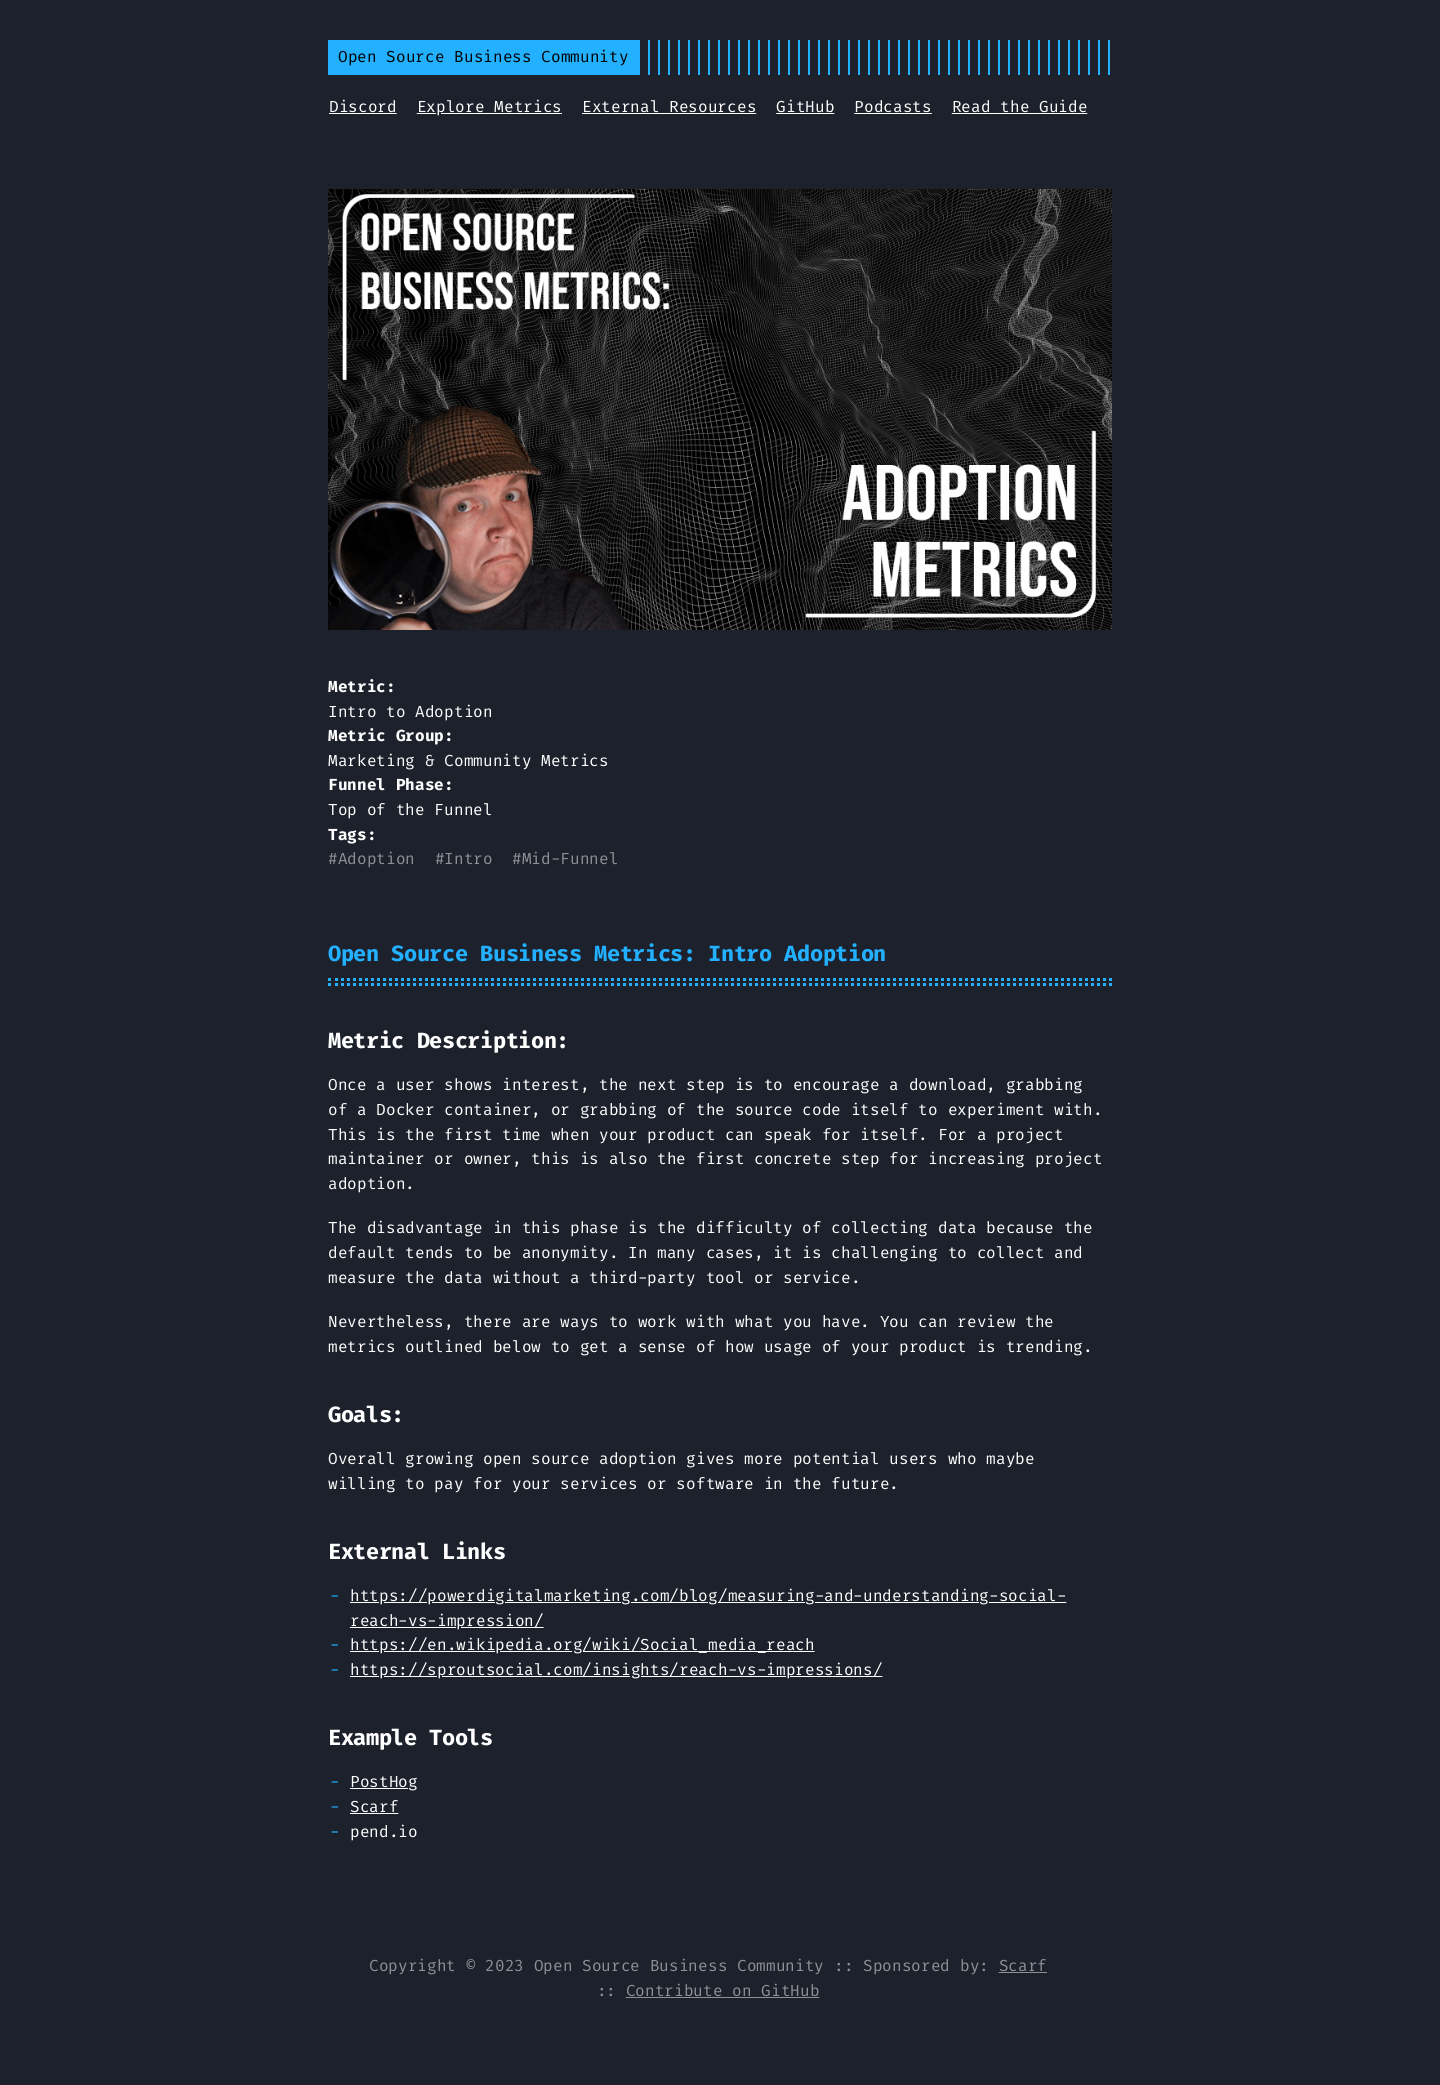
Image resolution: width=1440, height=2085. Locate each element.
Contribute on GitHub (723, 1990)
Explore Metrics (489, 106)
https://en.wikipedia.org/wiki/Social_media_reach (582, 1644)
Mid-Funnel (570, 858)
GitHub (805, 106)
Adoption (376, 858)
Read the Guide (1020, 106)
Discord (363, 106)
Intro (468, 858)
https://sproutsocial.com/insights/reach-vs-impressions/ (616, 1669)
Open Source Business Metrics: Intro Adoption (607, 953)
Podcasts (892, 106)
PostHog (384, 1781)
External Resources (669, 106)
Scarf (374, 1806)
